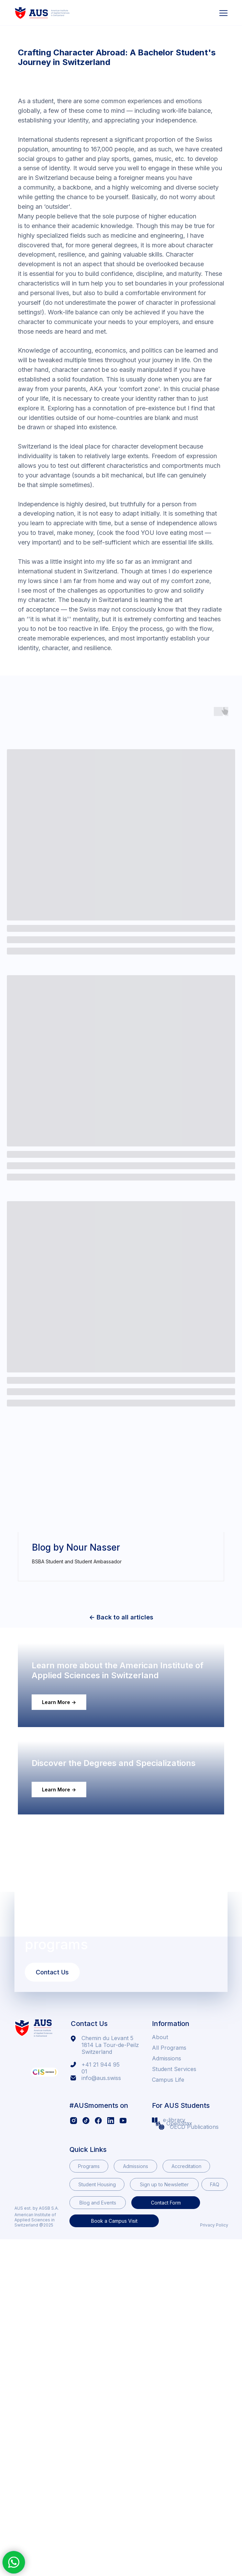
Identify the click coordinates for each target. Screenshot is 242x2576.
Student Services (174, 2206)
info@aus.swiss (101, 2215)
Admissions (166, 2195)
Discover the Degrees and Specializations (114, 1900)
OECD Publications (194, 2264)
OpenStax (179, 2260)
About (160, 2174)
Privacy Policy (214, 2362)
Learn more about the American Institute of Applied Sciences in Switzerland (118, 1734)
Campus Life (168, 2216)
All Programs (169, 2184)
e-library (174, 2257)
